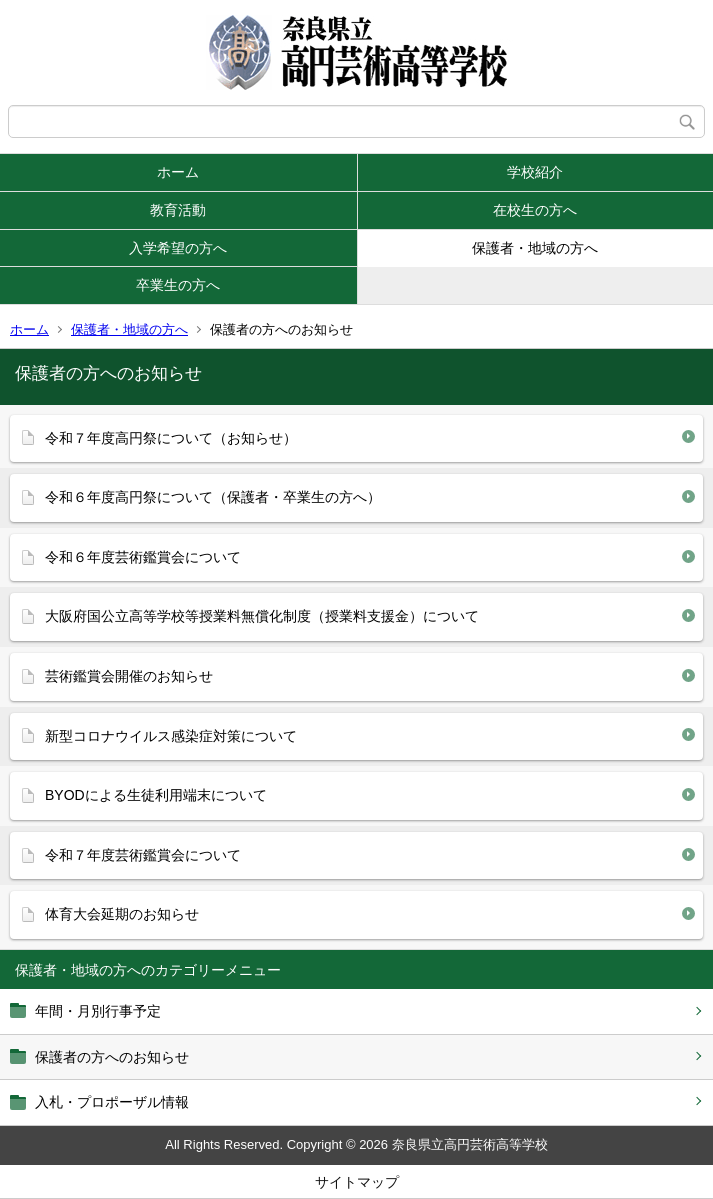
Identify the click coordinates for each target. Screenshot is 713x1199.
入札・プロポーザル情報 (112, 1102)
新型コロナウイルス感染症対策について (171, 736)
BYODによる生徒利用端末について (156, 795)
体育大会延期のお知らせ (122, 914)
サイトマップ (357, 1182)
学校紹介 (535, 172)
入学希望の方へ (178, 248)
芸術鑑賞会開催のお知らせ (129, 676)
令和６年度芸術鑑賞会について (143, 557)
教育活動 (178, 210)
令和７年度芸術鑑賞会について (143, 855)
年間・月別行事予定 (98, 1011)
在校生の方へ (535, 210)
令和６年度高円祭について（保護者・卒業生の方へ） (213, 497)
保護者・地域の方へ (535, 248)
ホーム (178, 172)
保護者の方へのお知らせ (112, 1057)
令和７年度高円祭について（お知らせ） (171, 438)
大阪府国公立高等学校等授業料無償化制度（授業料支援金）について (262, 616)
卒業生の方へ (178, 285)
